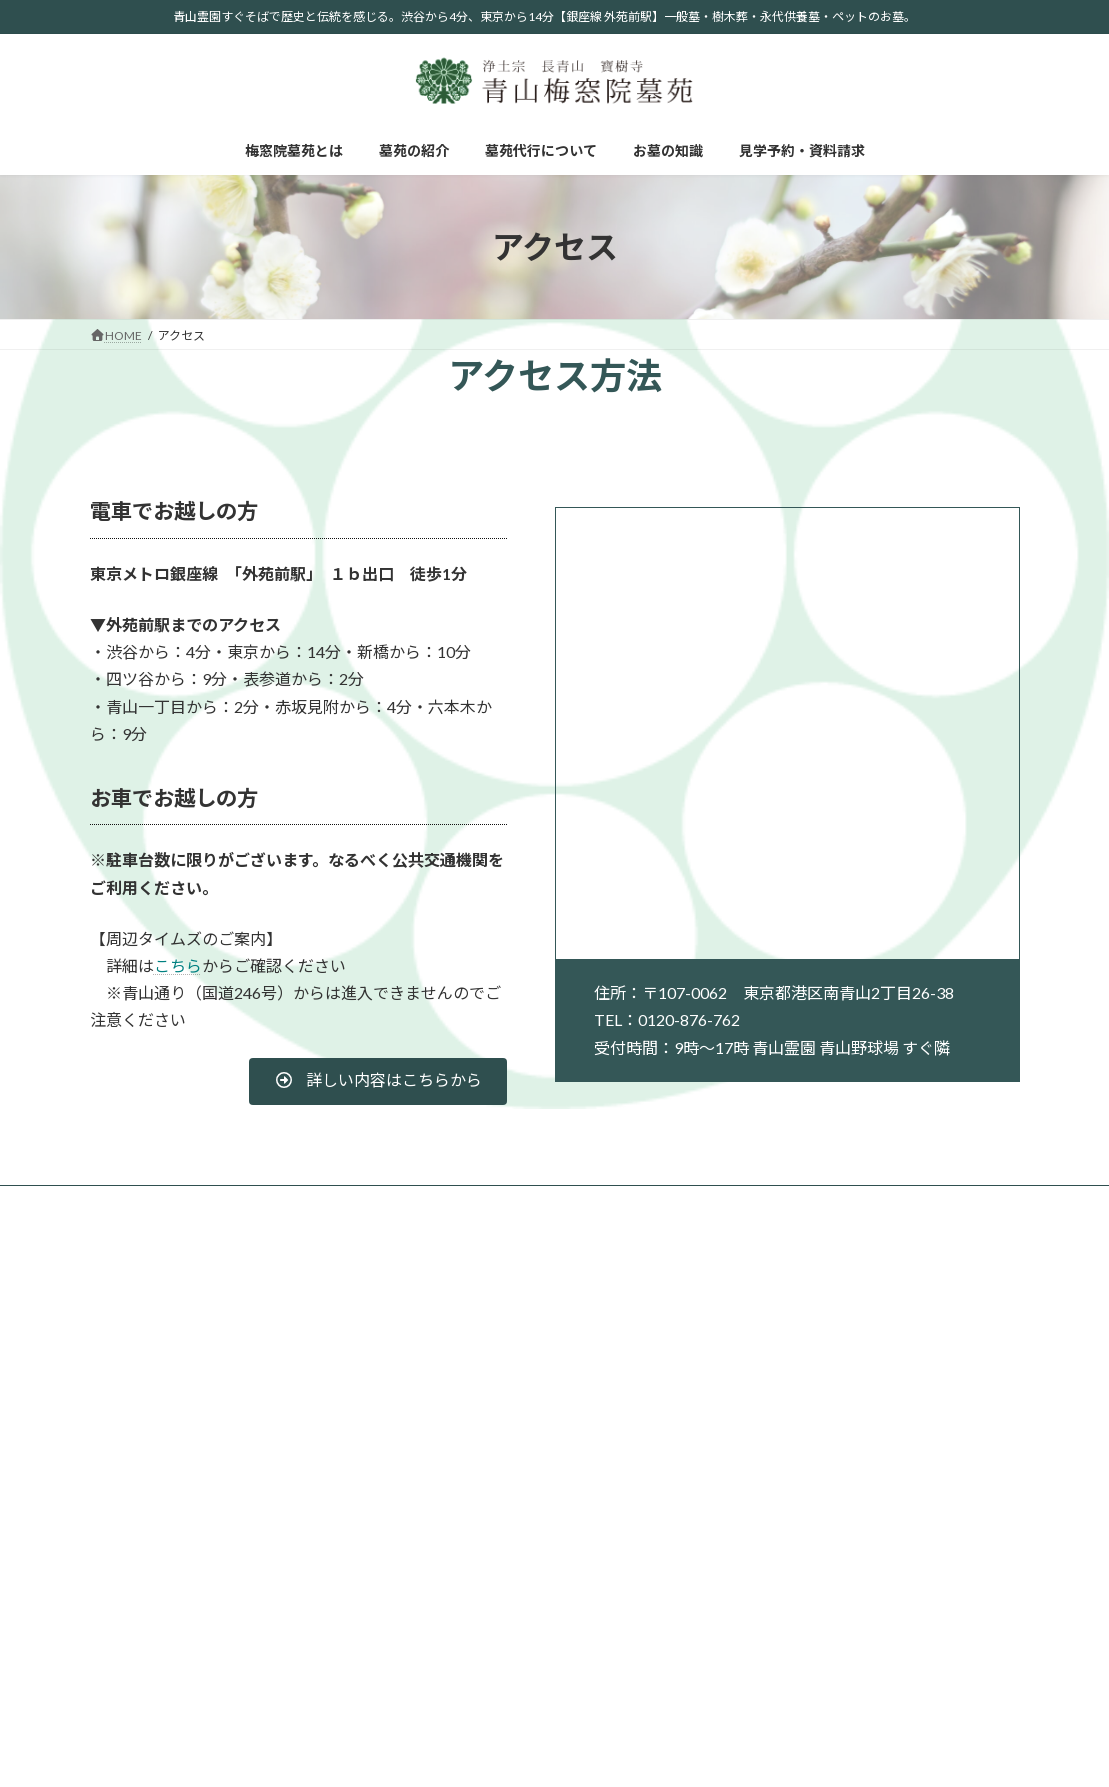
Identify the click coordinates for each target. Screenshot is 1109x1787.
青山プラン (940, 1335)
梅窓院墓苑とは (151, 1203)
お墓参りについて (801, 1605)
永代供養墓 (940, 1362)
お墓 (922, 1309)
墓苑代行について (379, 1203)
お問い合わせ (946, 1473)
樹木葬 (928, 1388)
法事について (789, 1631)
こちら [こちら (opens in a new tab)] (178, 965)
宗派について (789, 1499)
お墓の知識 (496, 1203)
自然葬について (795, 1526)
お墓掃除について (801, 1658)
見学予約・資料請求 (619, 1203)
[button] (377, 1081)
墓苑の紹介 (262, 1203)
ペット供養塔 (946, 1415)
